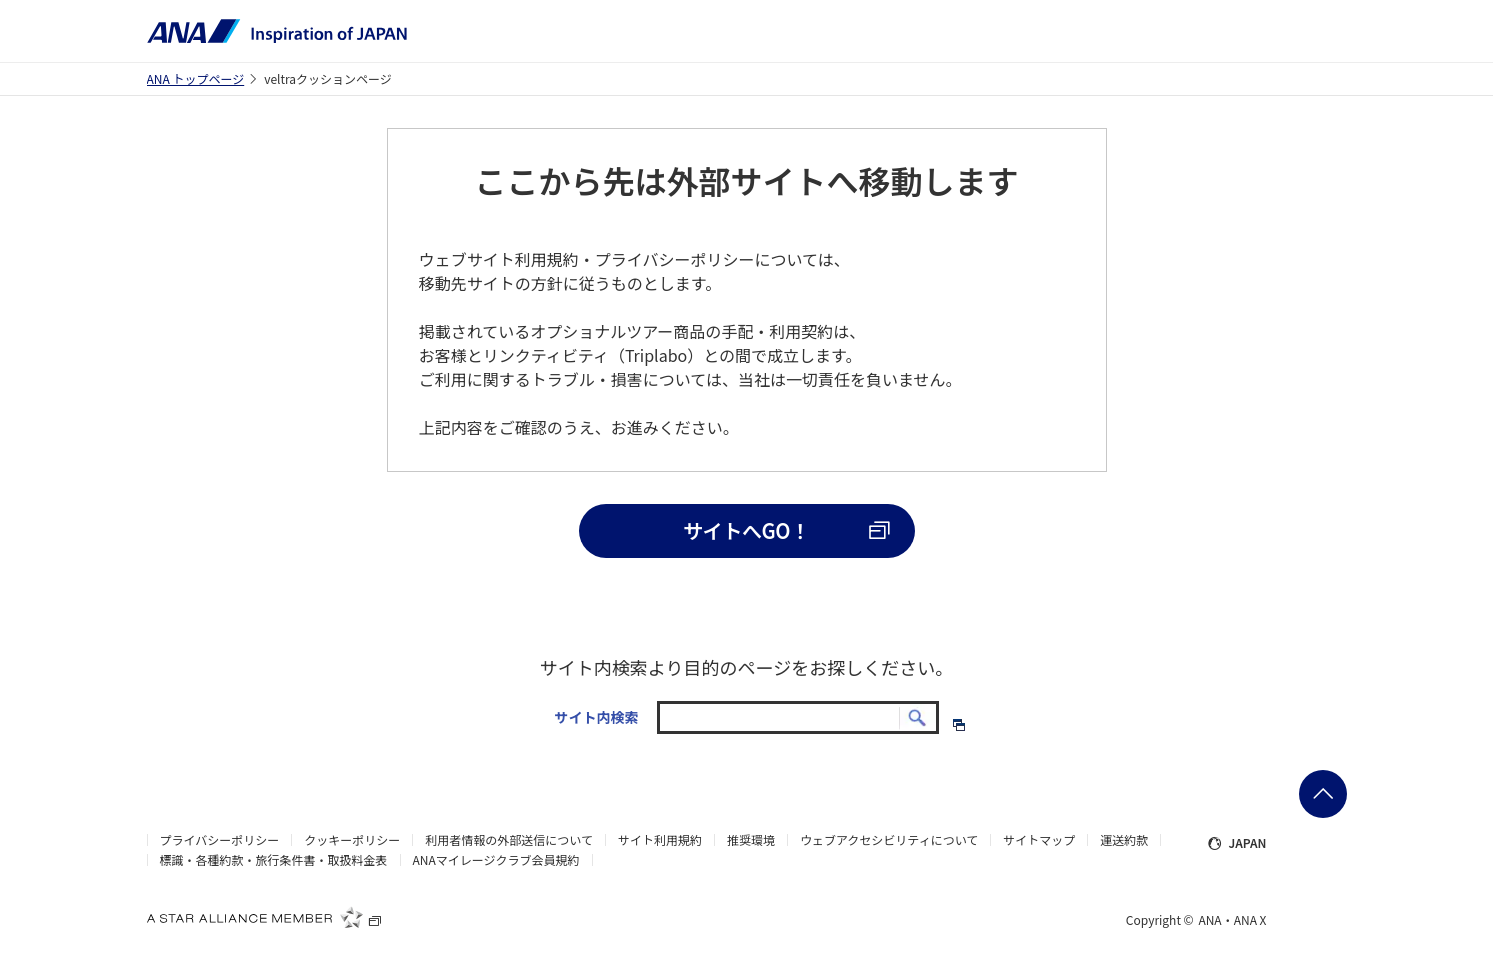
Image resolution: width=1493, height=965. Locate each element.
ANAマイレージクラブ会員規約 (496, 860)
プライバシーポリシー (220, 840)
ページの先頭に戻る (1323, 794)
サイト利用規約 (660, 840)
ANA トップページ (196, 78)
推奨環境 (751, 840)
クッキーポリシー (352, 840)
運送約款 (1124, 840)
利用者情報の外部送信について (509, 840)
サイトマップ (1039, 840)
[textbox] (798, 718)
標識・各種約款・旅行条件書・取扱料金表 (274, 860)
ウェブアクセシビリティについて (889, 840)
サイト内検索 (596, 717)
